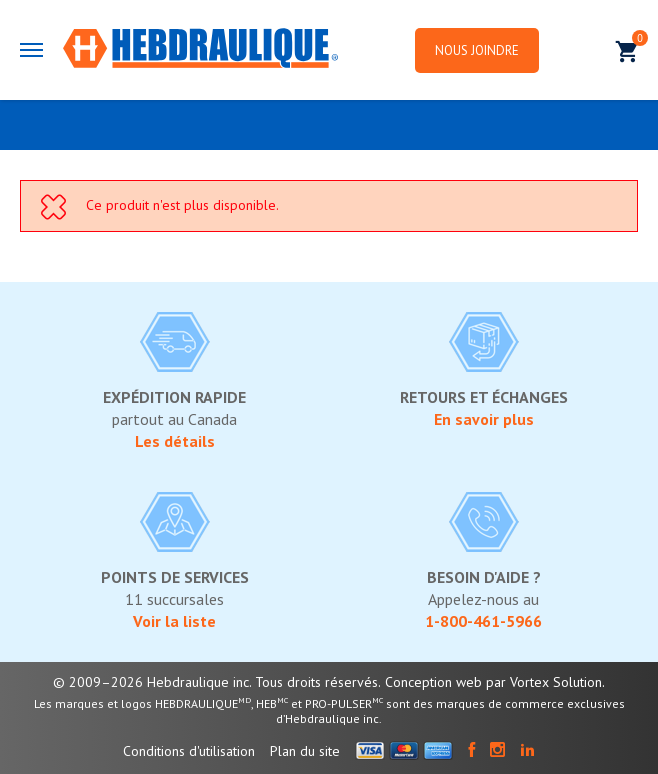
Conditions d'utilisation (189, 751)
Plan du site (305, 751)
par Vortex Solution (544, 682)
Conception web (433, 682)
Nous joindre (477, 50)
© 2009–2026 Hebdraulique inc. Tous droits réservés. (217, 682)
